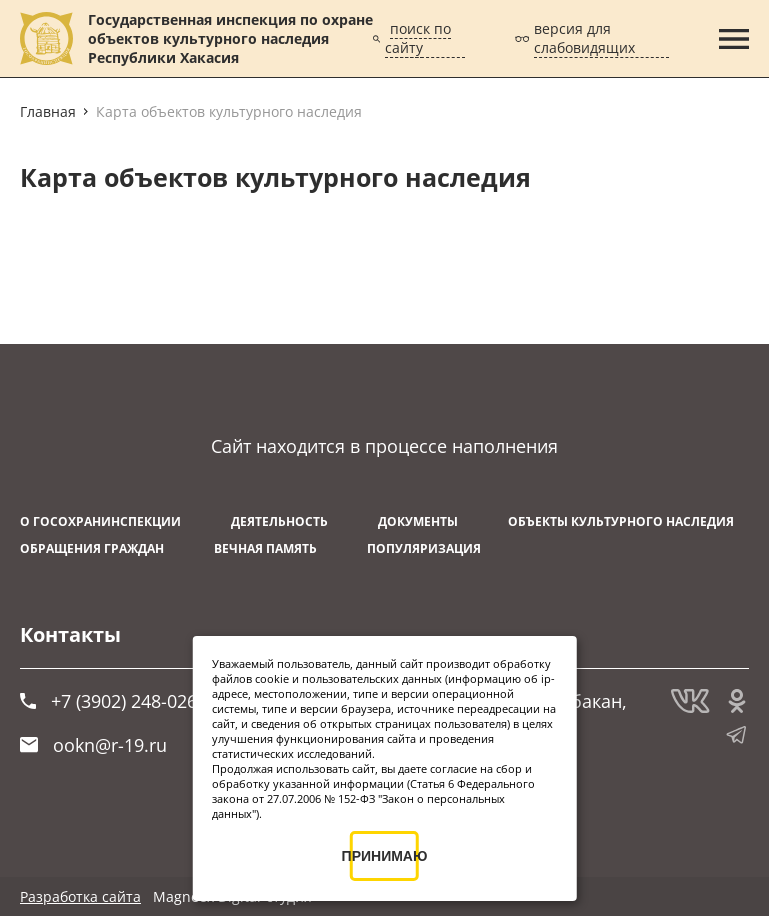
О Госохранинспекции (100, 521)
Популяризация (424, 548)
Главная (48, 111)
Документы (418, 521)
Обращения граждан (92, 548)
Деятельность (279, 521)
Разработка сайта (80, 896)
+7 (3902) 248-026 (108, 701)
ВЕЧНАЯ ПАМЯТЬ (265, 548)
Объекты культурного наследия (621, 521)
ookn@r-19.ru (93, 745)
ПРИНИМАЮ (384, 856)
